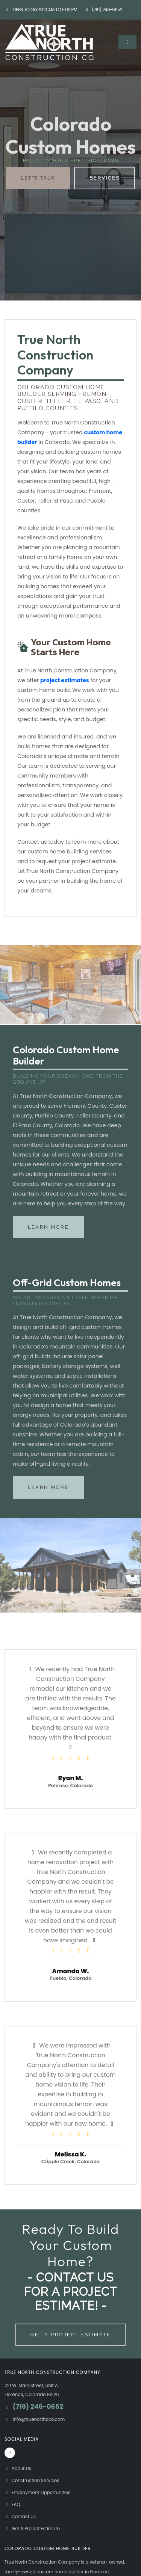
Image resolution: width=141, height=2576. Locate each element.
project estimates (64, 680)
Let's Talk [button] (38, 178)
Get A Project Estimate (70, 2334)
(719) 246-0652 (103, 10)
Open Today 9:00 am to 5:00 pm (41, 10)
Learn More (48, 1227)
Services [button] (104, 178)
